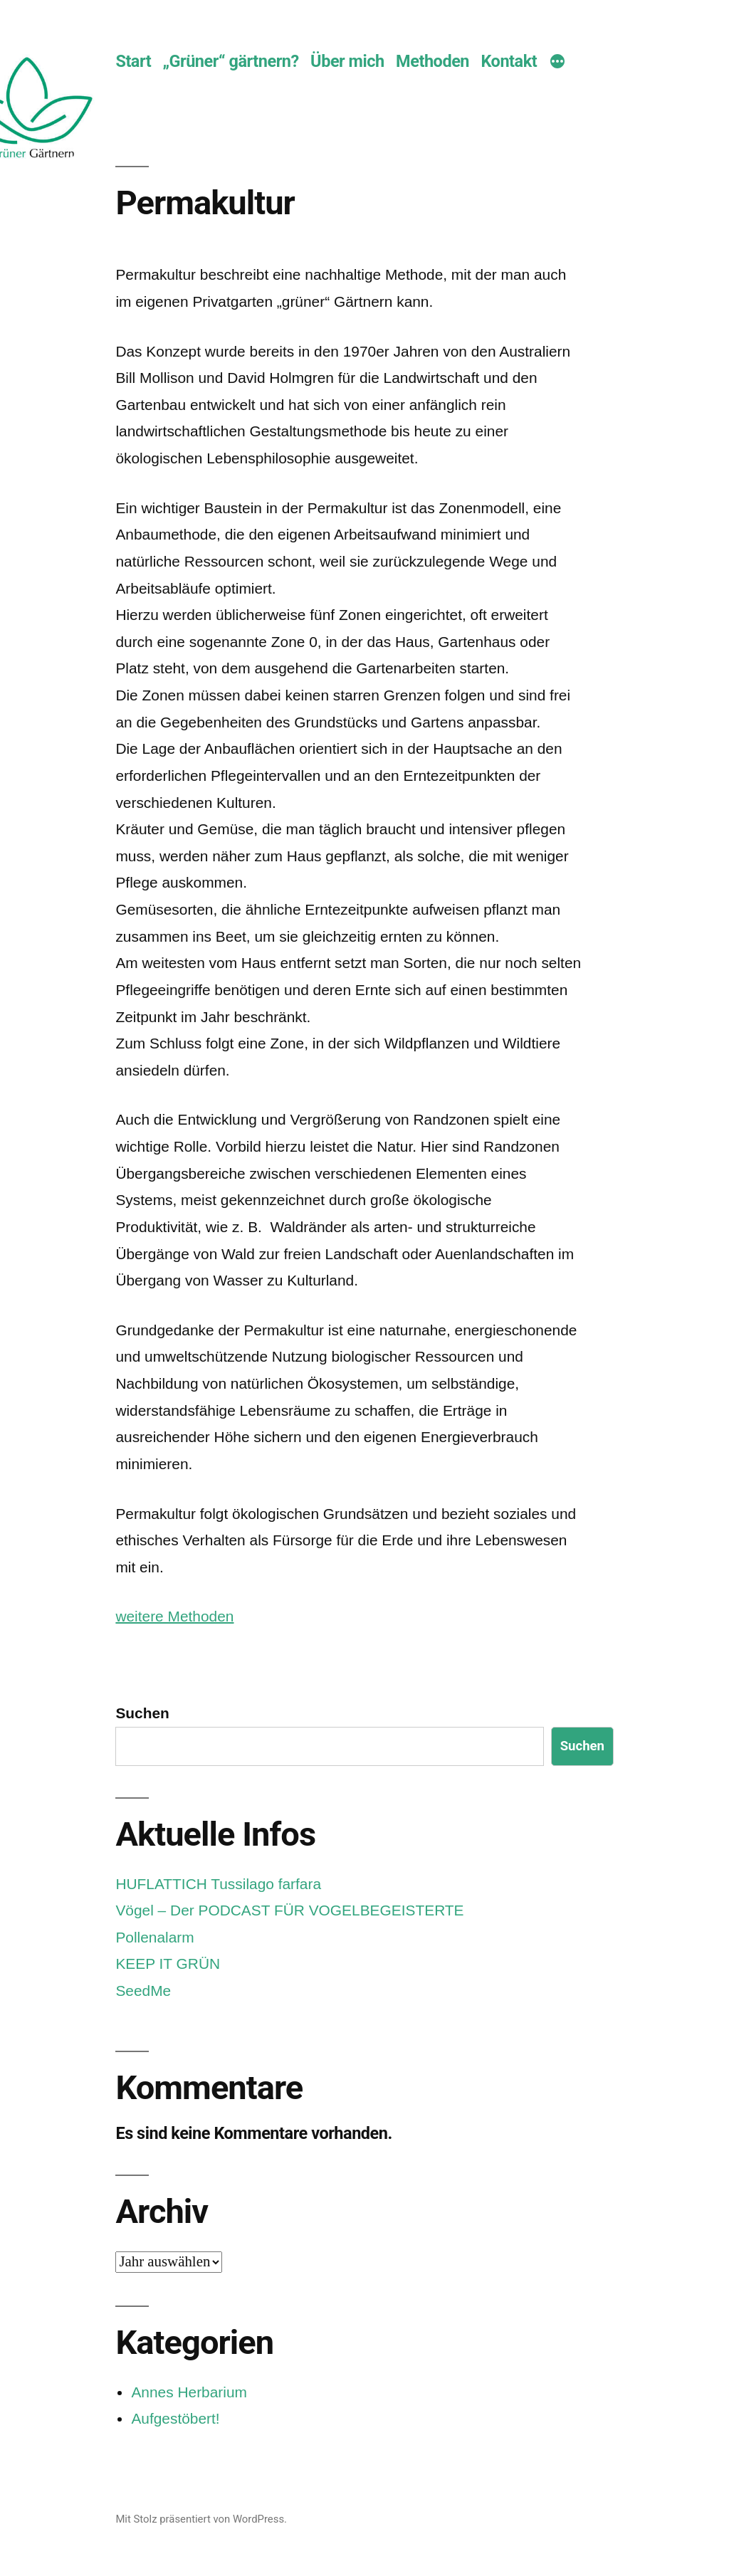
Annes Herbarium (189, 2392)
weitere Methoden (174, 1616)
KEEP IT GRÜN (167, 1963)
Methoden (432, 61)
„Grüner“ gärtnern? (231, 61)
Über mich (347, 61)
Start (133, 61)
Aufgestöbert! (175, 2418)
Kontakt (509, 61)
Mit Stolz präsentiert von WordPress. (201, 2519)
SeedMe (143, 1990)
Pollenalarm (154, 1937)
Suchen (142, 1713)
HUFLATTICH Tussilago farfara (218, 1884)
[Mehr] (557, 63)
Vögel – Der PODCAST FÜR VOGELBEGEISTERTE (289, 1910)
